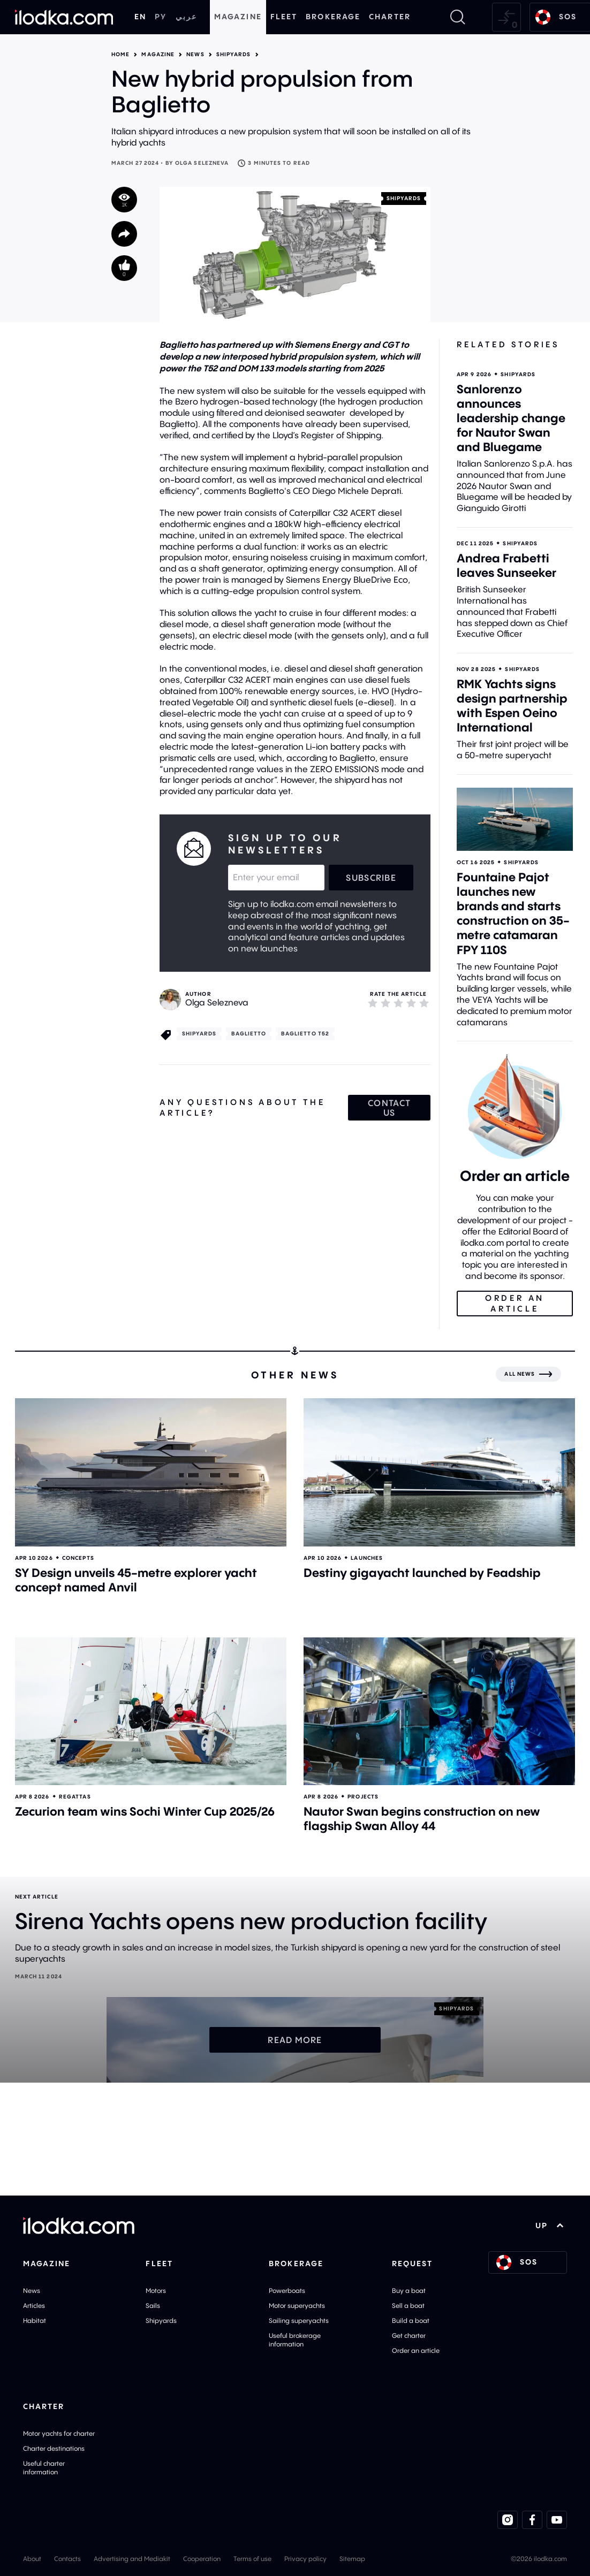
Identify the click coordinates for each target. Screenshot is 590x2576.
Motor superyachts (297, 2305)
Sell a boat (408, 2305)
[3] (398, 1002)
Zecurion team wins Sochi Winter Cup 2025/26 (145, 1811)
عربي (186, 16)
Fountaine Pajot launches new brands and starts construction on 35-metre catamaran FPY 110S (513, 913)
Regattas (75, 1796)
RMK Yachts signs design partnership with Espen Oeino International (512, 705)
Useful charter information (44, 2467)
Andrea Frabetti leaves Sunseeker (506, 565)
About (32, 2559)
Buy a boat (409, 2291)
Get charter (409, 2335)
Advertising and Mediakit (132, 2559)
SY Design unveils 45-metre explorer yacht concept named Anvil (136, 1580)
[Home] (64, 17)
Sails (153, 2305)
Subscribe (371, 877)
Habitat (34, 2320)
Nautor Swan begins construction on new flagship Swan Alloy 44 (422, 1818)
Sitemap (352, 2559)
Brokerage (333, 16)
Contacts (67, 2559)
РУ (161, 16)
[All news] (528, 1374)
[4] (411, 1002)
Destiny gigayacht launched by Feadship (422, 1572)
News (195, 54)
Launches (367, 1557)
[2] (385, 1002)
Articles (34, 2305)
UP (549, 2225)
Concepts (78, 1557)
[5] (424, 1002)
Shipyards (233, 54)
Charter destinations (54, 2448)
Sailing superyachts (299, 2320)
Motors (156, 2291)
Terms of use (252, 2559)
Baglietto (249, 1033)
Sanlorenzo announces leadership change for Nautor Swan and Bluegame (511, 418)
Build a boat (410, 2320)
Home (120, 54)
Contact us (389, 1108)
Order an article (416, 2350)
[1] (372, 1002)
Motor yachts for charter (59, 2433)
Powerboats (287, 2291)
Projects (363, 1796)
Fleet (284, 16)
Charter (390, 16)
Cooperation (202, 2559)
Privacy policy (305, 2559)
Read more (295, 2039)
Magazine (238, 16)
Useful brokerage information (295, 2339)
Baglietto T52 (305, 1033)
